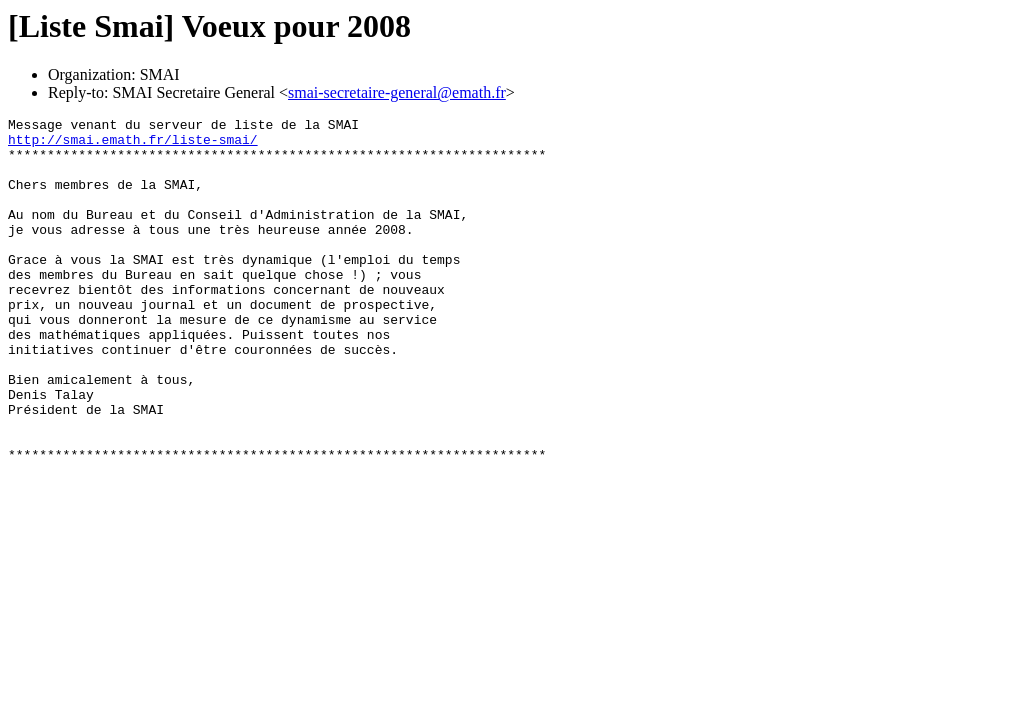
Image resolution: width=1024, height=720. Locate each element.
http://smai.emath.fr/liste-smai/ (133, 145)
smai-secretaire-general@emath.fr (397, 92)
